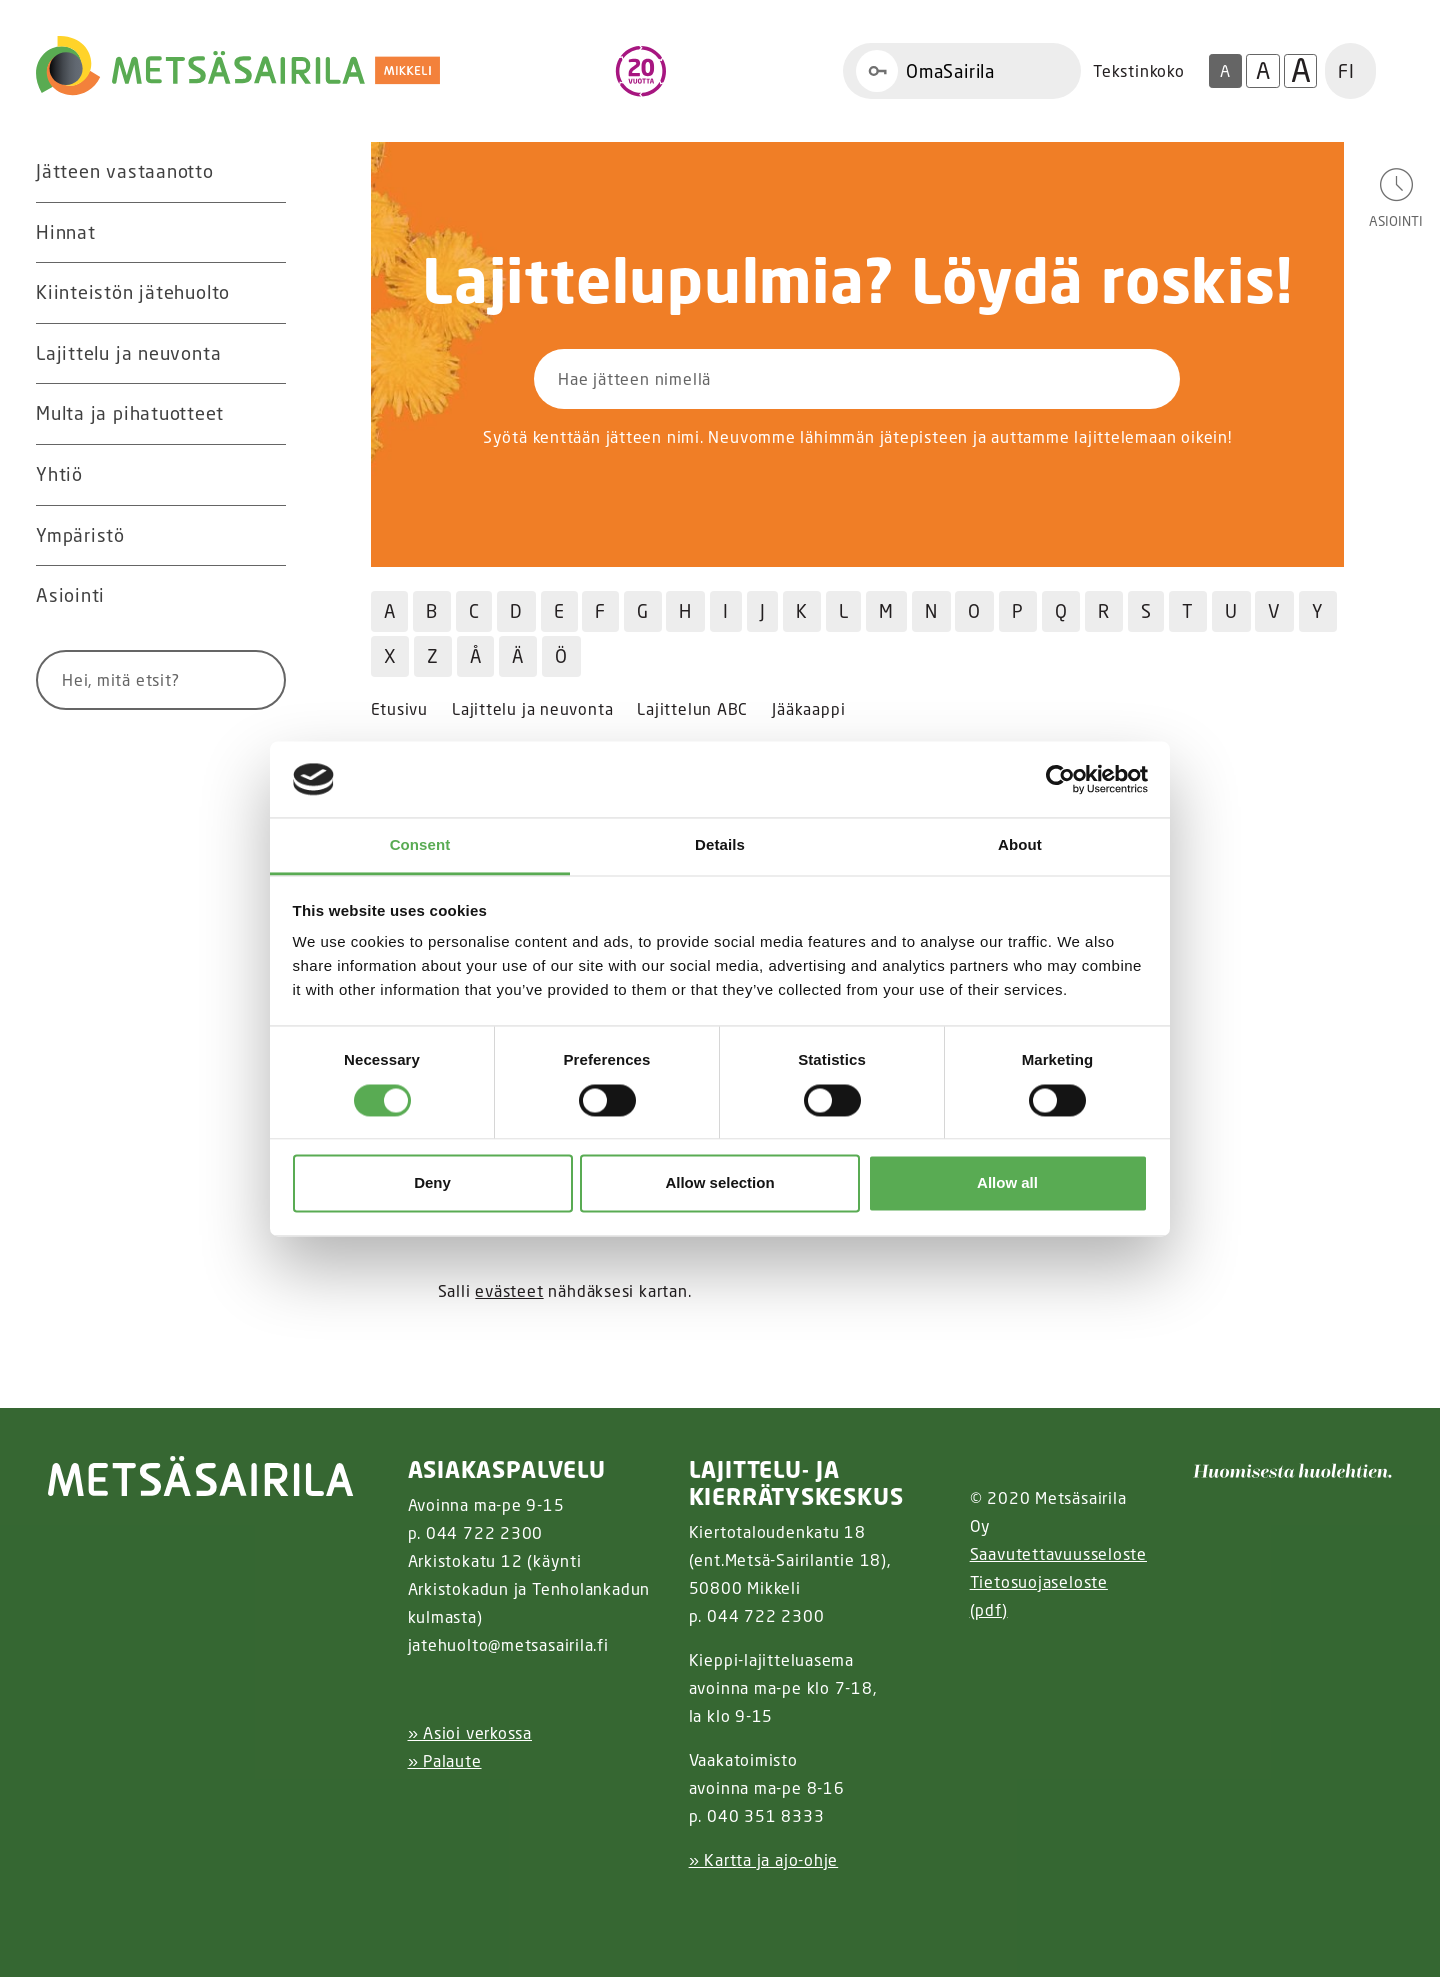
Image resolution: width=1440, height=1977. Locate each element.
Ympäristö (80, 535)
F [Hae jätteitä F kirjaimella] (600, 611)
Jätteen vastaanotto (125, 171)
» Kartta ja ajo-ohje (764, 1860)
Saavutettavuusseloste (1058, 1554)
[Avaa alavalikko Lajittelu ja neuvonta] (266, 354)
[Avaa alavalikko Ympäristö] (266, 536)
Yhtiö (59, 474)
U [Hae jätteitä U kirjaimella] (1231, 611)
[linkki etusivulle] (201, 1476)
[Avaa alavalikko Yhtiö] (266, 475)
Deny (432, 1183)
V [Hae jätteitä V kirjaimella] (1274, 611)
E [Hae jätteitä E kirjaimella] (559, 611)
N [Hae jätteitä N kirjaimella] (931, 611)
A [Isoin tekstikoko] (1301, 71)
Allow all (1007, 1183)
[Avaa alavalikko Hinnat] (266, 233)
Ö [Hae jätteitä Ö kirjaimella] (561, 656)
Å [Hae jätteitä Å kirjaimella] (476, 656)
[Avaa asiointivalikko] (1396, 196)
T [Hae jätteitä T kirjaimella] (1188, 611)
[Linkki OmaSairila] (962, 71)
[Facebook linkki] (400, 1909)
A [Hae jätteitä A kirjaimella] (390, 611)
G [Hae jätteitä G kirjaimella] (643, 611)
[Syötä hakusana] (124, 680)
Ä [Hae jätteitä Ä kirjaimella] (518, 656)
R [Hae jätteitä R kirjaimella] (1104, 611)
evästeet (509, 1291)
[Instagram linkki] (416, 1909)
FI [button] (1346, 71)
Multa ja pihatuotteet (129, 413)
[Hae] (247, 680)
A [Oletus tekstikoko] (1225, 71)
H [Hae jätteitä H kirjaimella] (685, 611)
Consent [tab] (420, 845)
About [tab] (1020, 845)
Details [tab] (720, 845)
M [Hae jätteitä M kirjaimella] (886, 611)
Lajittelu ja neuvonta (128, 353)
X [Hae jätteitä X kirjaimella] (390, 656)
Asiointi (70, 595)
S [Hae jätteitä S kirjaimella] (1146, 611)
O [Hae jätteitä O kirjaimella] (974, 611)
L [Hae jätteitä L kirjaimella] (844, 611)
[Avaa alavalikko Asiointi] (266, 596)
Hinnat (66, 232)
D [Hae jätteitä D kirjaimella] (516, 611)
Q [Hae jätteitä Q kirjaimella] (1061, 611)
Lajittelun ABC (692, 709)
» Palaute (445, 1761)
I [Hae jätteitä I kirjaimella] (726, 611)
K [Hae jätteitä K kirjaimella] (802, 611)
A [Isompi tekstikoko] (1263, 70)
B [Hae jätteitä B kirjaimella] (432, 611)
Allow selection (719, 1183)
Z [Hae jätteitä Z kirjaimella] (433, 656)
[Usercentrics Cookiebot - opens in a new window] (1060, 779)
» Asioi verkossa (470, 1733)
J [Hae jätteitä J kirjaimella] (763, 611)
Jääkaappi (808, 709)
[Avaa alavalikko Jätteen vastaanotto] (266, 172)
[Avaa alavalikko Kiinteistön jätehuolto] (266, 293)
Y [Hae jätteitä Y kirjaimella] (1318, 611)
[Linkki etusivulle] (238, 66)
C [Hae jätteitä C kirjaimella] (474, 611)
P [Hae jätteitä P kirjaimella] (1018, 611)
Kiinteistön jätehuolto (133, 292)
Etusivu (399, 709)
